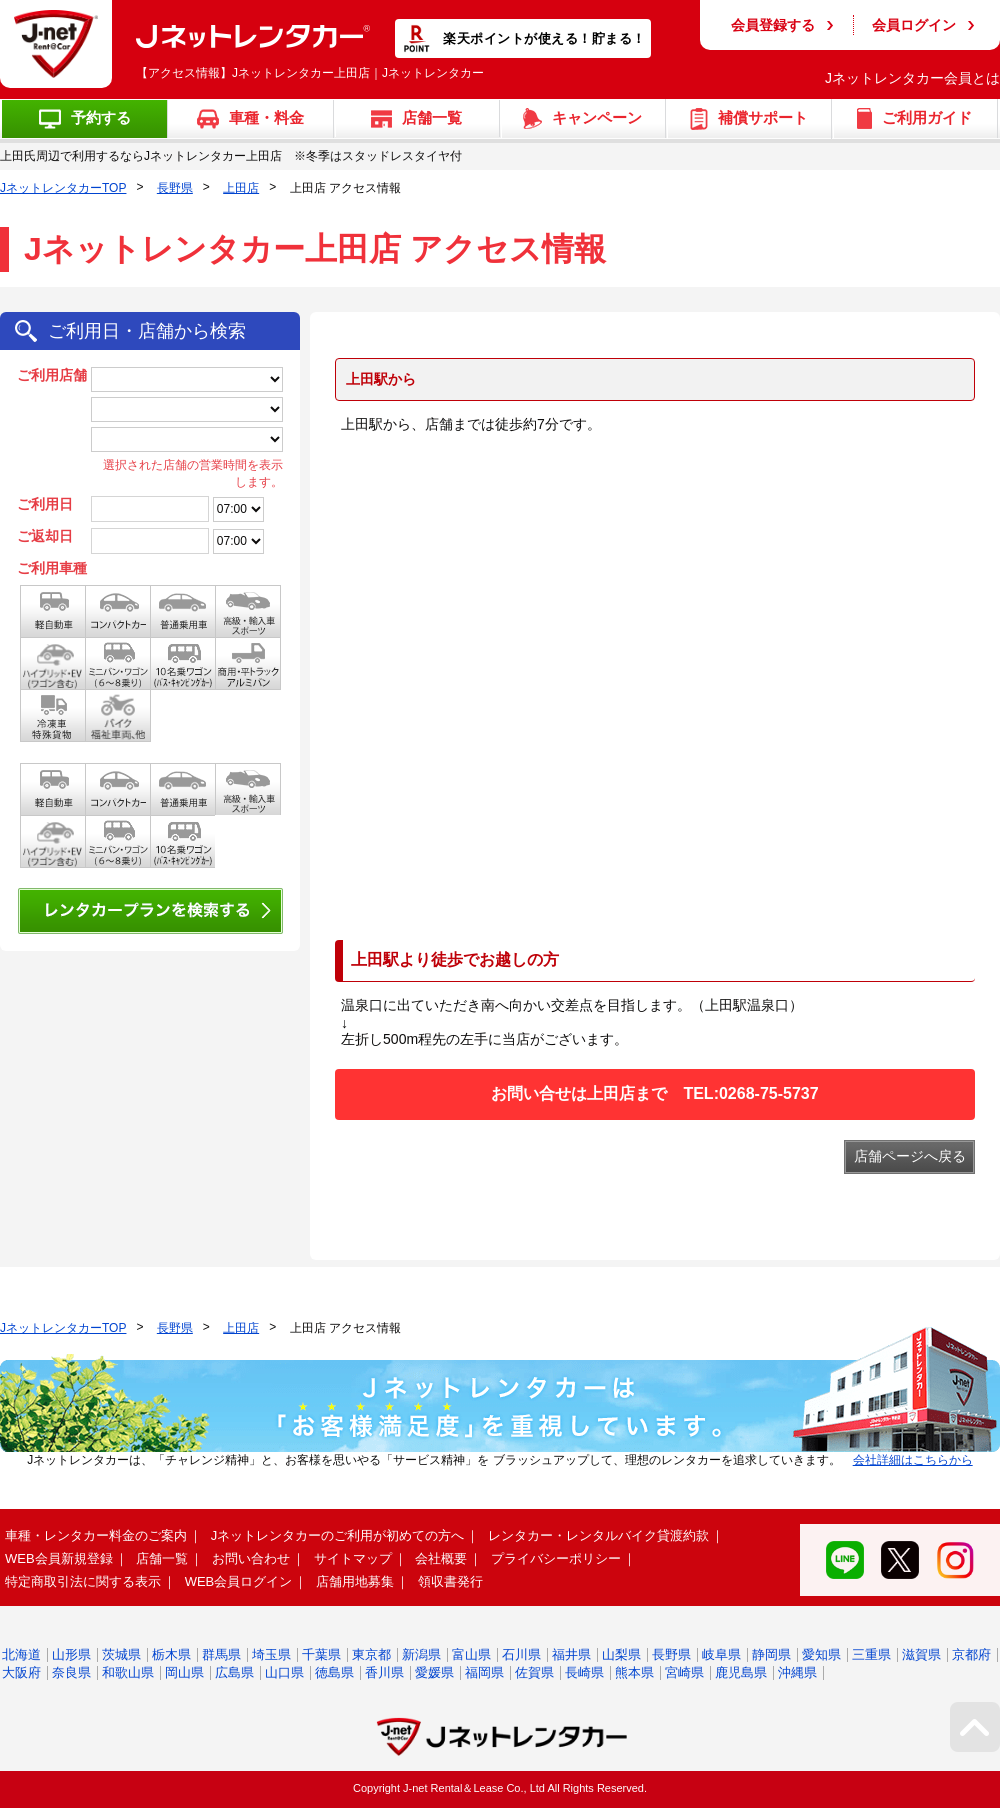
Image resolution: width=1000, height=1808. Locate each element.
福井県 (571, 1654)
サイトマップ (353, 1558)
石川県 (521, 1654)
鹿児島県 (741, 1672)
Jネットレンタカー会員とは (912, 78)
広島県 (234, 1672)
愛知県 (821, 1654)
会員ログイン (914, 25)
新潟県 (421, 1654)
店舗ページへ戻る (910, 1156)
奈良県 (71, 1672)
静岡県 (771, 1654)
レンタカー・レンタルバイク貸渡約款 (598, 1535)
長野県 (175, 188)
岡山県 (184, 1672)
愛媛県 (434, 1672)
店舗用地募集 (355, 1581)
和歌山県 (128, 1672)
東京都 (371, 1654)
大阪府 (21, 1672)
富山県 (471, 1654)
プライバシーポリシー (556, 1558)
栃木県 (171, 1654)
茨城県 (121, 1654)
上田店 (241, 188)
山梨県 (621, 1654)
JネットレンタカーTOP (63, 188)
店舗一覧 (162, 1558)
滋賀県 (921, 1654)
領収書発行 (450, 1581)
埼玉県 (271, 1654)
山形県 (71, 1654)
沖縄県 (797, 1672)
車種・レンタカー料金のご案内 (96, 1535)
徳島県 (334, 1672)
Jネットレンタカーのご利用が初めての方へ (338, 1535)
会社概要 (441, 1558)
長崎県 (584, 1672)
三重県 (871, 1654)
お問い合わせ (251, 1558)
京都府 (971, 1654)
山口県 (284, 1672)
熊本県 (634, 1672)
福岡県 (484, 1672)
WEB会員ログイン (239, 1581)
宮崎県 (684, 1672)
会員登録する (773, 25)
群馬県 (221, 1654)
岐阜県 (721, 1654)
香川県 (384, 1672)
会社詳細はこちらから (913, 1460)
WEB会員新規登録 (59, 1558)
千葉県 (321, 1654)
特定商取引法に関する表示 (83, 1581)
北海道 (21, 1654)
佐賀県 (534, 1672)
